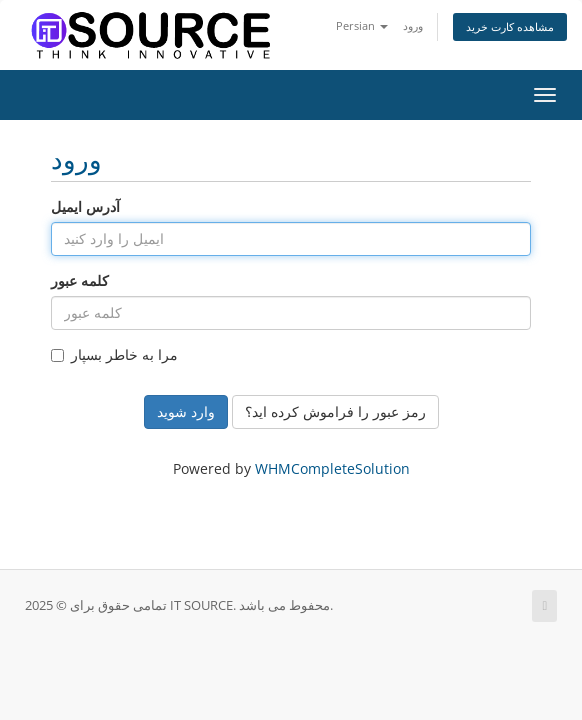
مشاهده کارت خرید (510, 26)
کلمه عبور (80, 280)
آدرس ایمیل (85, 206)
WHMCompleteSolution (332, 468)
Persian (362, 25)
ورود (413, 25)
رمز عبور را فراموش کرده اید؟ (335, 411)
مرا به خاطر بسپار (114, 354)
